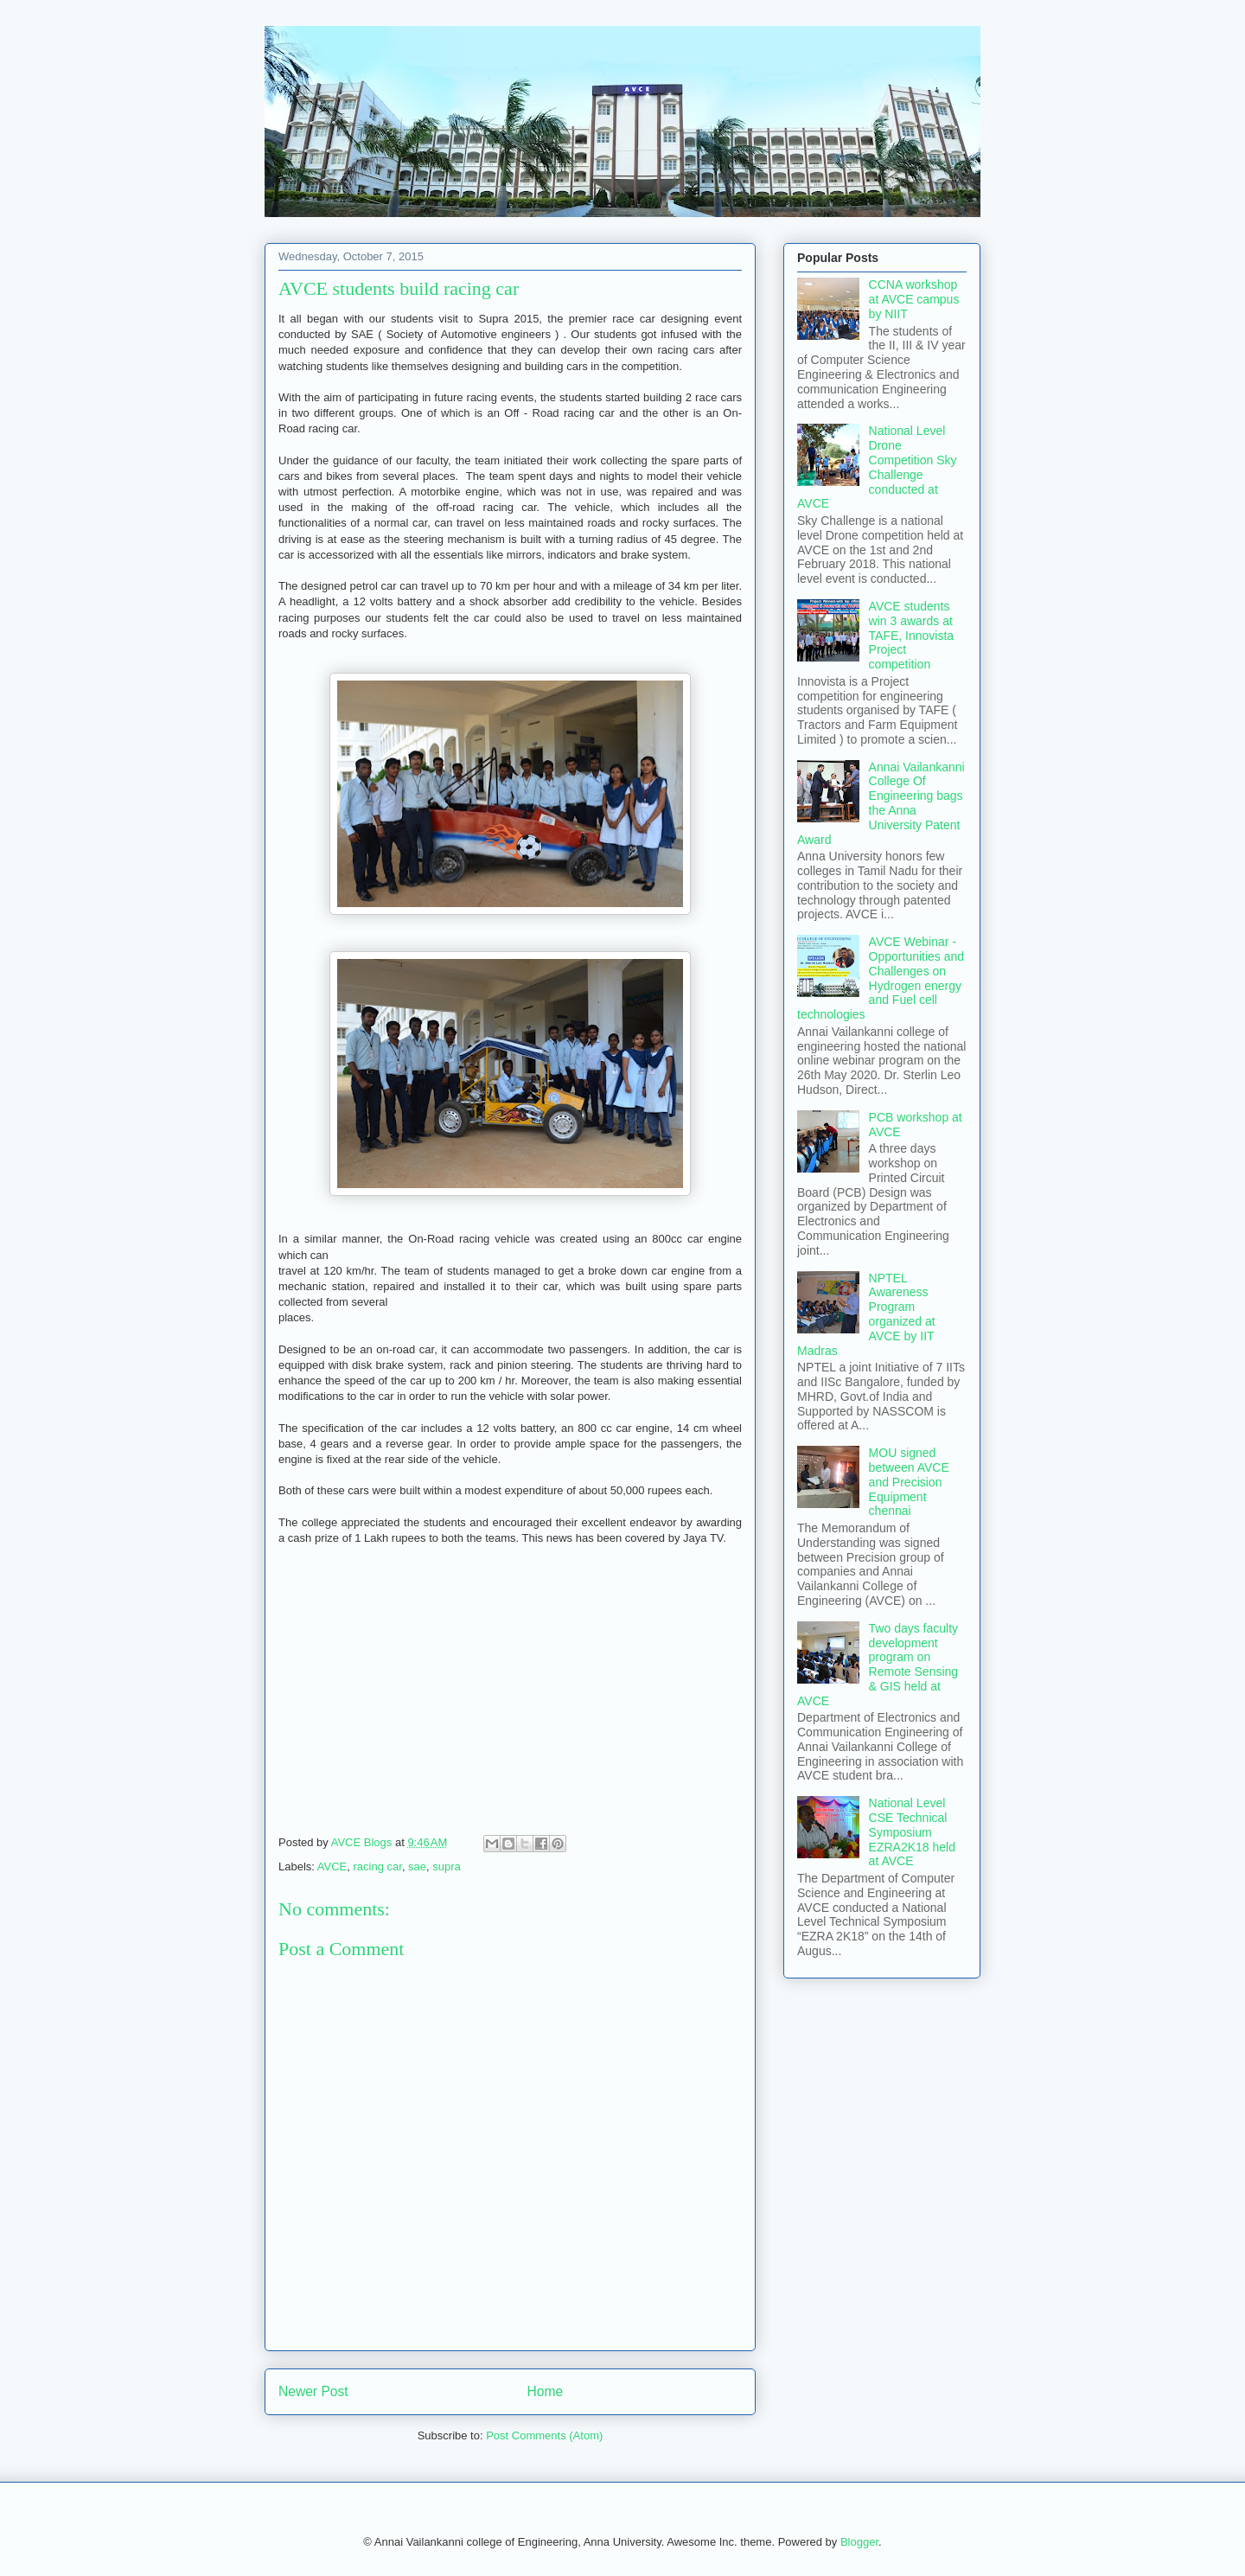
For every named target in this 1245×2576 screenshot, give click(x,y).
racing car (378, 1866)
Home (545, 2391)
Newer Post (313, 2391)
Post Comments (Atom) (544, 2435)
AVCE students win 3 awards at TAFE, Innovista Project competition (911, 635)
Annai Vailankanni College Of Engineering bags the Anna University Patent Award (881, 803)
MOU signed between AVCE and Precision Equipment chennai (909, 1482)
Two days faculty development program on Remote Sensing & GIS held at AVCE (877, 1664)
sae (417, 1866)
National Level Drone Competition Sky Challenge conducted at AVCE (877, 467)
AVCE (332, 1866)
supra (446, 1866)
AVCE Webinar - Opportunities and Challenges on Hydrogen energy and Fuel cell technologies (880, 978)
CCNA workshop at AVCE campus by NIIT (914, 299)
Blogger (859, 2541)
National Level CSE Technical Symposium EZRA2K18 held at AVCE (912, 1832)
